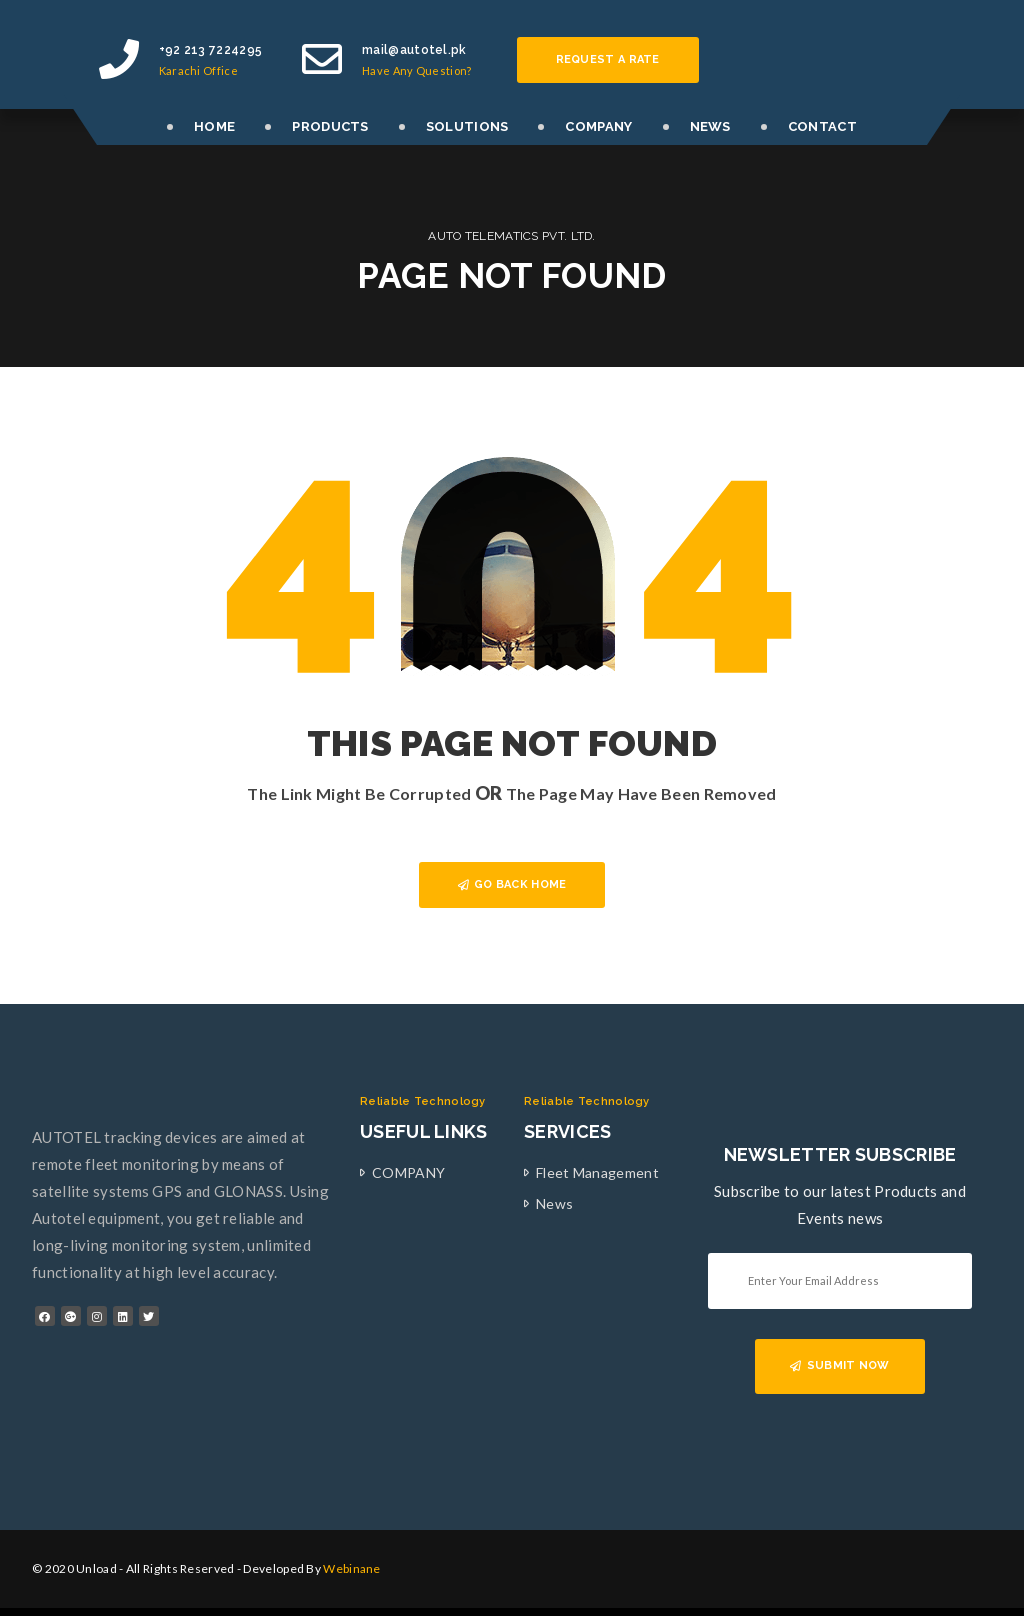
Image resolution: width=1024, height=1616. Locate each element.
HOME (214, 126)
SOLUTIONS (467, 126)
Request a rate (608, 59)
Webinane (351, 1568)
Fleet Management (597, 1172)
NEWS (710, 126)
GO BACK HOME (512, 884)
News (554, 1203)
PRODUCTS (330, 126)
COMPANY (598, 126)
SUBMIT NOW (839, 1365)
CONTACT (822, 126)
